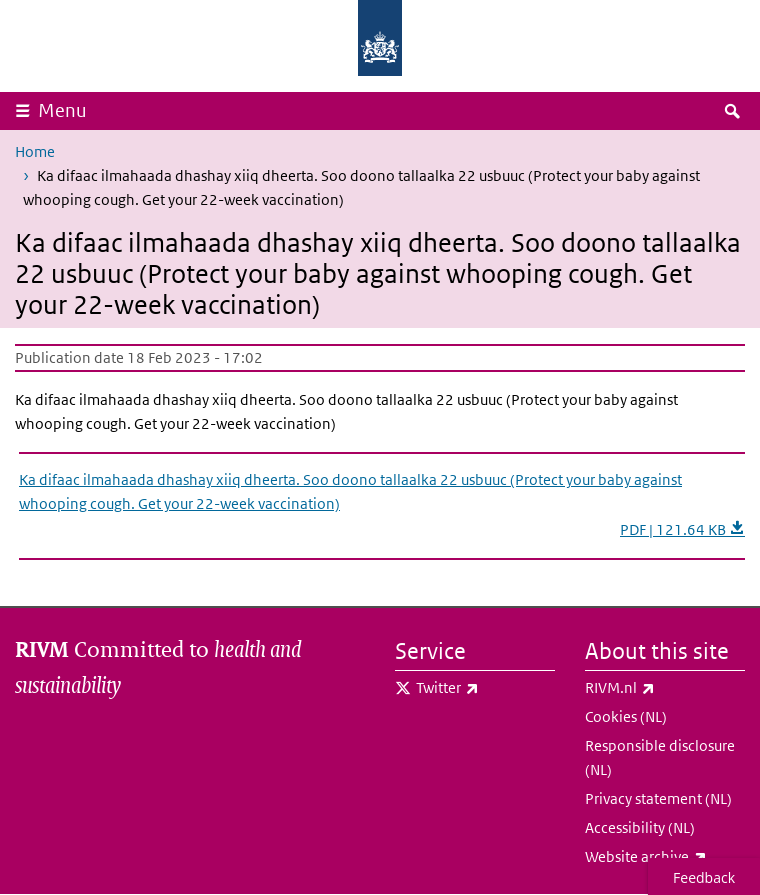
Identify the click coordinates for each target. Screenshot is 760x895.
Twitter (485, 688)
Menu (62, 110)
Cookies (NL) (626, 716)
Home (35, 151)
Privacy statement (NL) (658, 798)
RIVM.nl (665, 688)
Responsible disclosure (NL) (660, 757)
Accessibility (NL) (640, 827)
